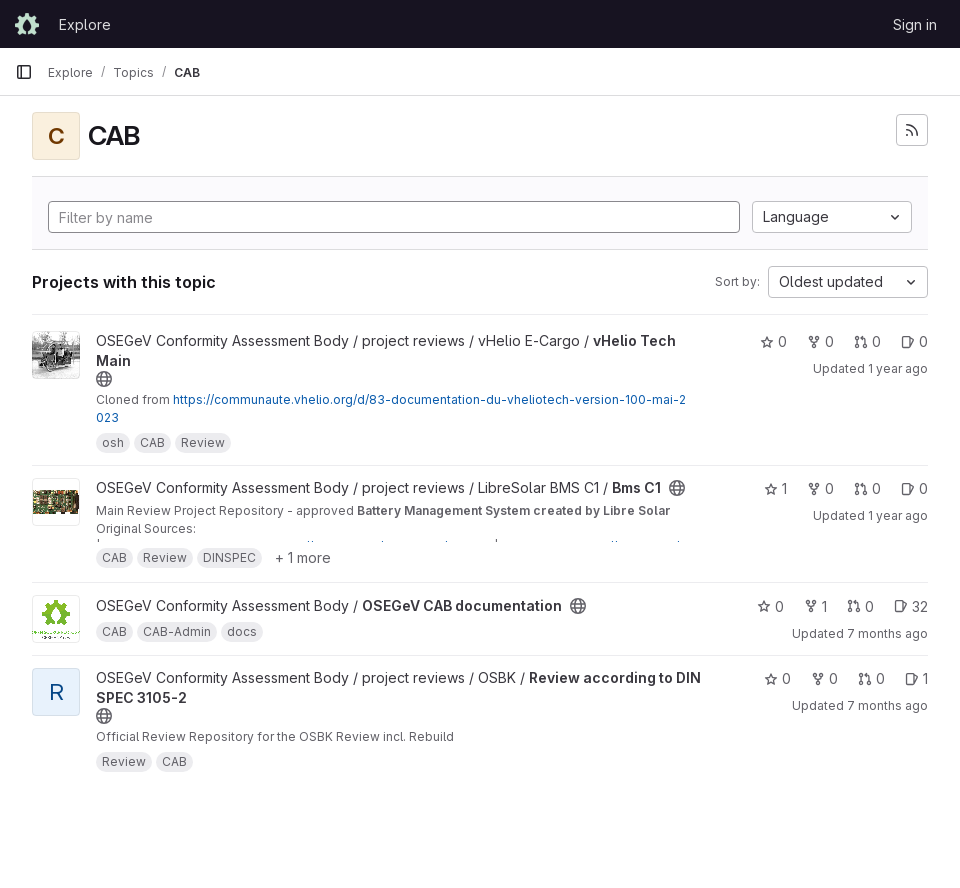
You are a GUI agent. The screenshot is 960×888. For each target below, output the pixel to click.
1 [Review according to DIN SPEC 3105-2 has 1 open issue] (916, 678)
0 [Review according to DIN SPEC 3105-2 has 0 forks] (824, 678)
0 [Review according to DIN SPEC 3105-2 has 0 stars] (777, 678)
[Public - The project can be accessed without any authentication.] (104, 379)
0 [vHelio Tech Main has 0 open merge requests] (867, 341)
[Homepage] (27, 24)
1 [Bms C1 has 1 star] (775, 488)
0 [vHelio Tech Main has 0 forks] (820, 341)
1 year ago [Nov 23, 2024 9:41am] (898, 368)
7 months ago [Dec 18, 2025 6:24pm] (887, 705)
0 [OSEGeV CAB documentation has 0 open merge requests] (860, 606)
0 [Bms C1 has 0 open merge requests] (867, 488)
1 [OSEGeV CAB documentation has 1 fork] (815, 606)
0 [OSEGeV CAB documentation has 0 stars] (770, 606)
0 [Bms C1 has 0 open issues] (914, 488)
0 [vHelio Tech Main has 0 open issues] (914, 341)
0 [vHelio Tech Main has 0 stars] (773, 341)
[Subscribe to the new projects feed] (912, 130)
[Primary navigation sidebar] (24, 72)
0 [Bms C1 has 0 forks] (820, 488)
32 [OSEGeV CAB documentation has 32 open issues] (911, 606)
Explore (85, 24)
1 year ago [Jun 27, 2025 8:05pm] (898, 515)
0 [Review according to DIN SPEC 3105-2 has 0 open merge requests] (871, 678)
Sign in (915, 24)
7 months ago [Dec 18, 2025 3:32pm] (887, 633)
